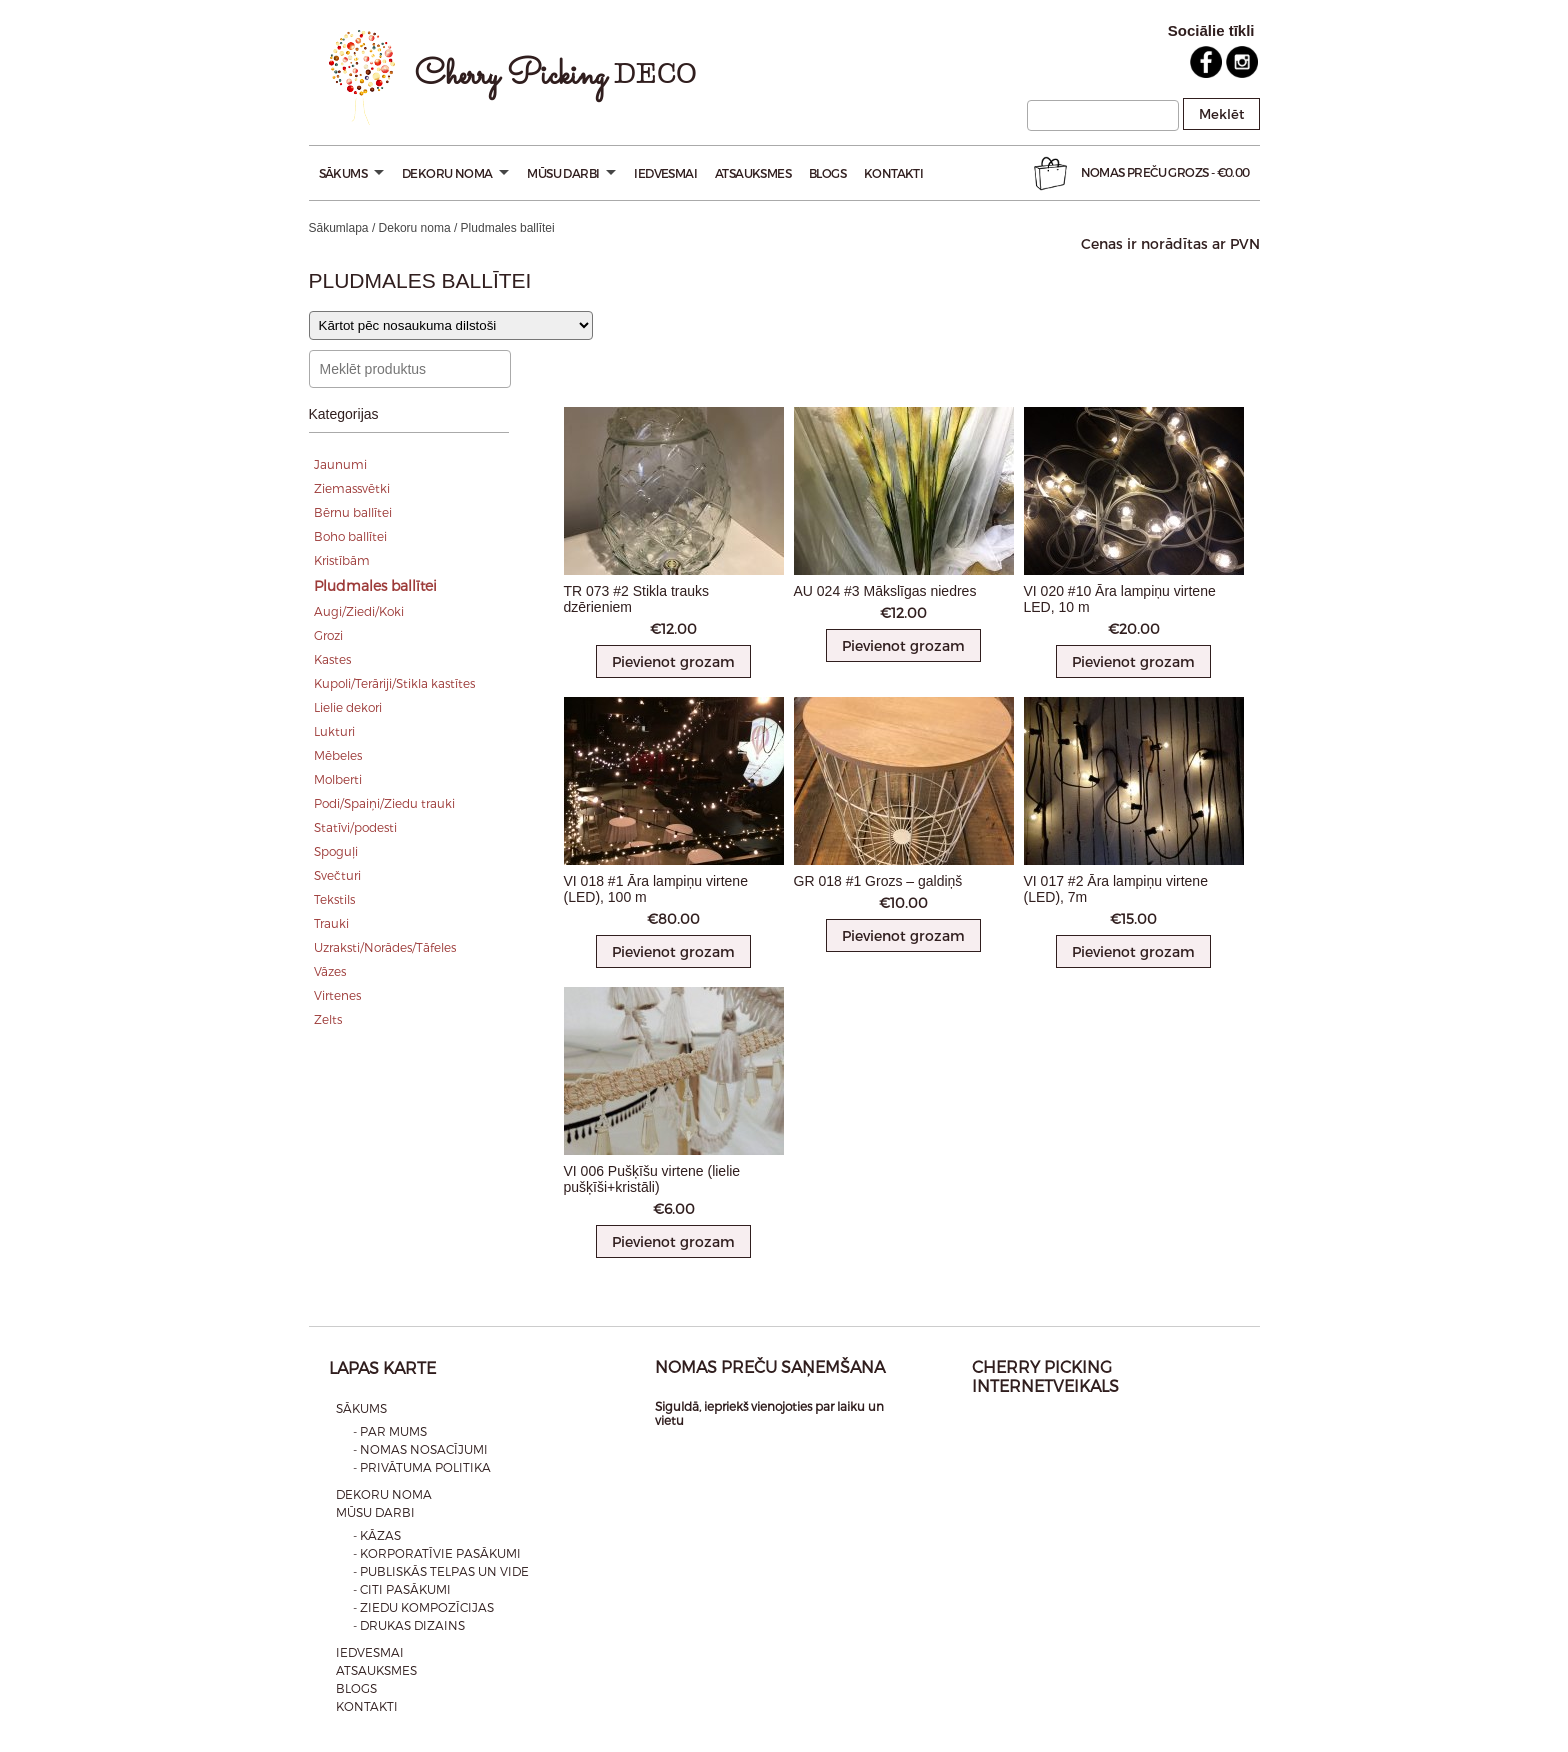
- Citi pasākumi (402, 1589)
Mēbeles (338, 755)
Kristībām (342, 560)
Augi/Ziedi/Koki (359, 611)
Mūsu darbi (571, 173)
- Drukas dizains (409, 1625)
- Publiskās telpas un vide (441, 1571)
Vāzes (330, 971)
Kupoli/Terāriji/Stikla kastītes (394, 683)
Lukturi (334, 731)
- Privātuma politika (422, 1467)
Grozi (328, 635)
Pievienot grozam (673, 661)
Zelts (328, 1019)
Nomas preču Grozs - (1139, 173)
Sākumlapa (339, 228)
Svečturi (337, 875)
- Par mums (390, 1431)
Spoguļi (336, 851)
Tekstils (334, 899)
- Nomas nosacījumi (420, 1449)
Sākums (351, 173)
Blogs (827, 173)
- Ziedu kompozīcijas (423, 1607)
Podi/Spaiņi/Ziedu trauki (384, 803)
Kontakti (893, 173)
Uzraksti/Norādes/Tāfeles (385, 947)
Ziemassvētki (352, 488)
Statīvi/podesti (355, 827)
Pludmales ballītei (375, 585)
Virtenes (337, 995)
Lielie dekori (348, 707)
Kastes (332, 659)
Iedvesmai (665, 173)
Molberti (338, 779)
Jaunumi (340, 464)
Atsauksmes (753, 173)
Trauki (331, 923)
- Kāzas (377, 1535)
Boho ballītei (350, 536)
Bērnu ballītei (353, 512)
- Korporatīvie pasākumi (437, 1553)
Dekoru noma (455, 173)
